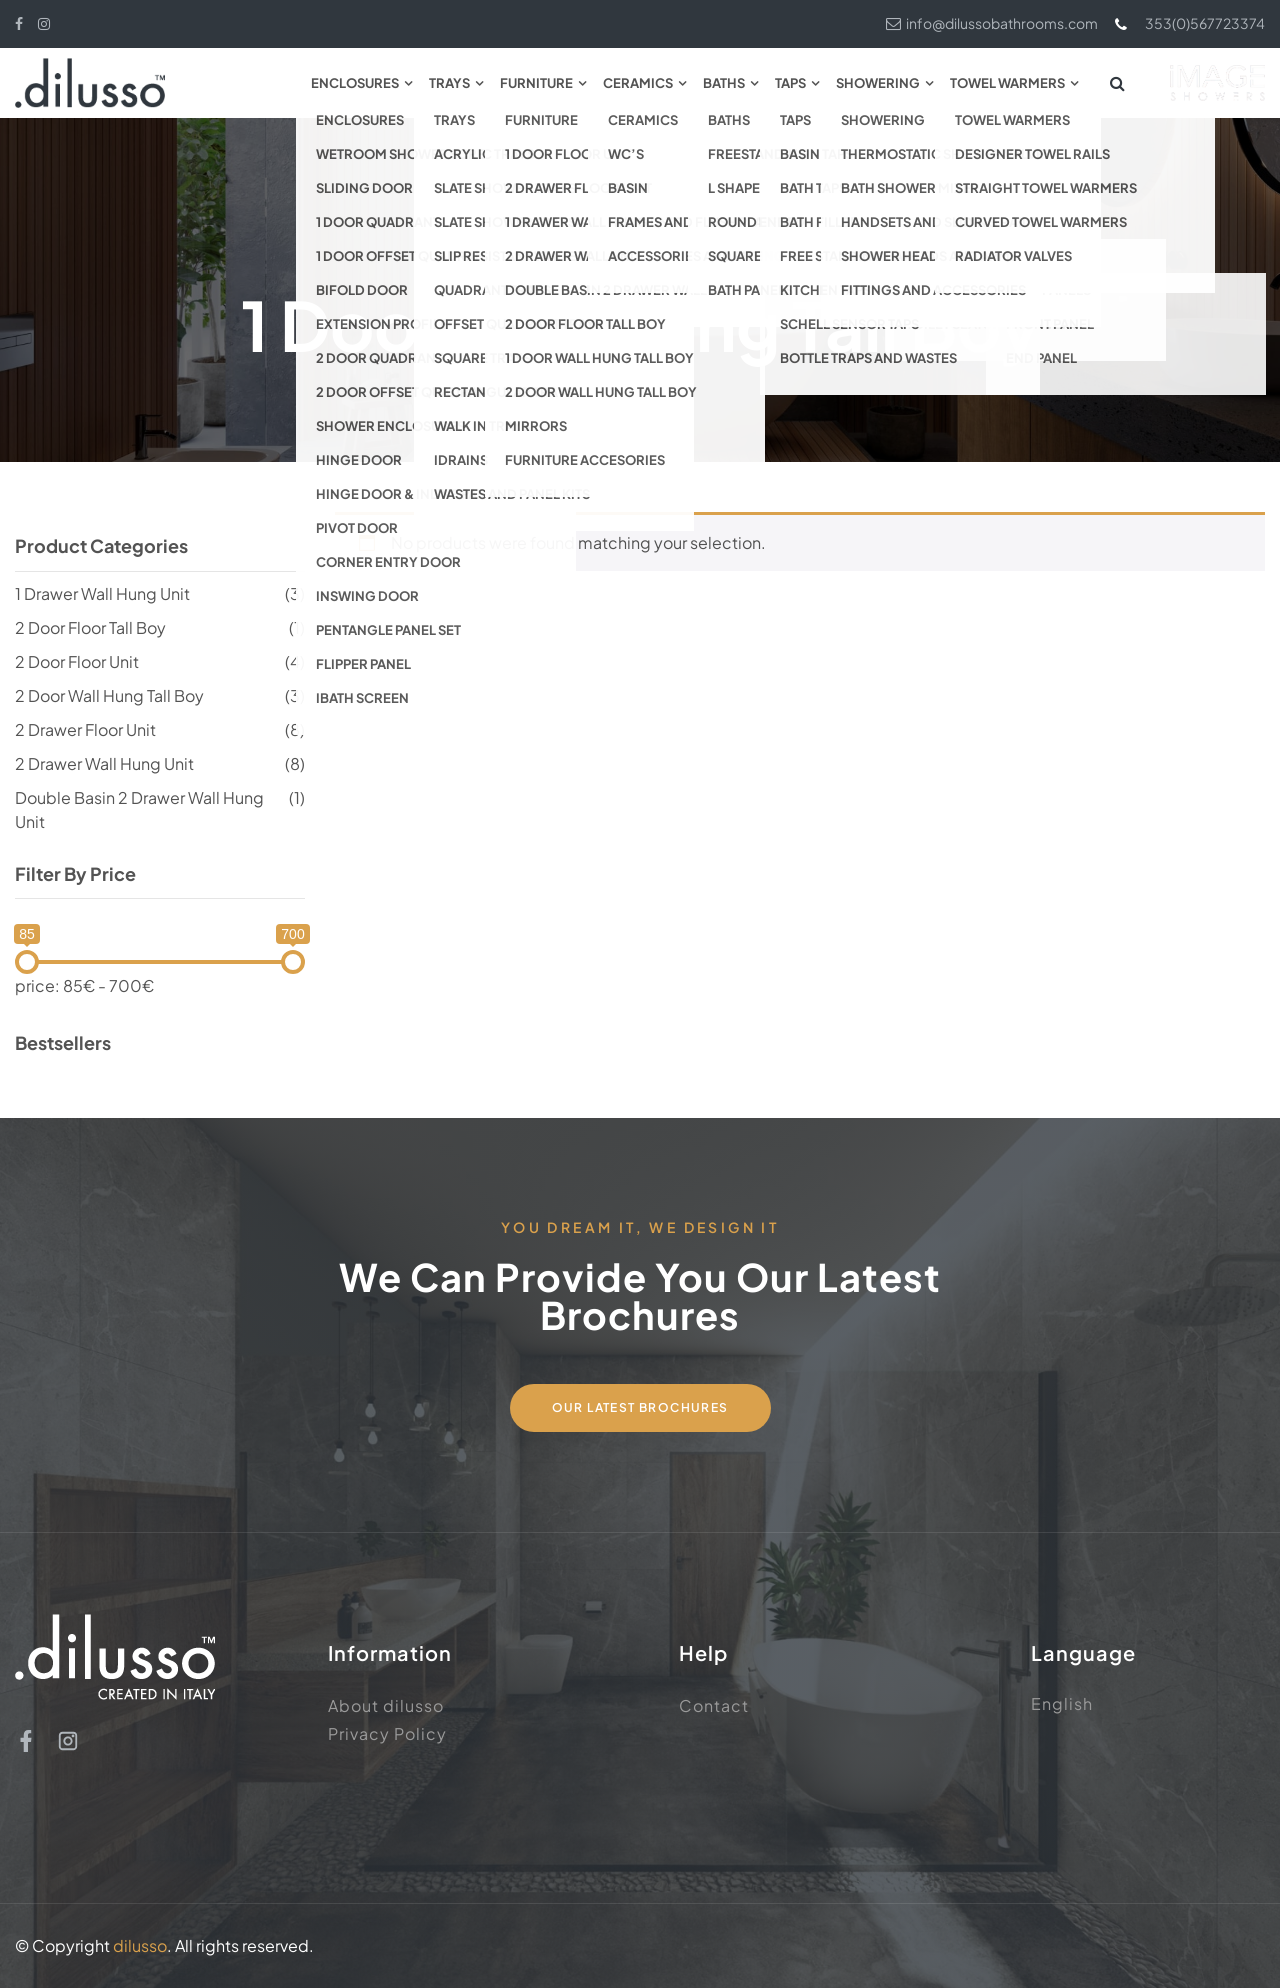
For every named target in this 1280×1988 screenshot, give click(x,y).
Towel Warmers (1007, 83)
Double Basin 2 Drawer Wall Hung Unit (139, 809)
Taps (790, 83)
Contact (714, 1705)
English (1062, 1703)
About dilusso (386, 1705)
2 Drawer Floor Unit (85, 729)
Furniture (536, 83)
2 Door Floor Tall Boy (90, 627)
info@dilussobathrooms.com (992, 23)
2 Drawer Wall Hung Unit (104, 763)
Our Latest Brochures (640, 1407)
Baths (724, 83)
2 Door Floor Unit (77, 661)
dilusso (140, 1945)
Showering (878, 83)
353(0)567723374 (1189, 23)
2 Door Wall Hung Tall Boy (109, 695)
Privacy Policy (387, 1733)
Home (492, 247)
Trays (449, 83)
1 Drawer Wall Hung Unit (102, 593)
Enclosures (355, 83)
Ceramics (638, 83)
